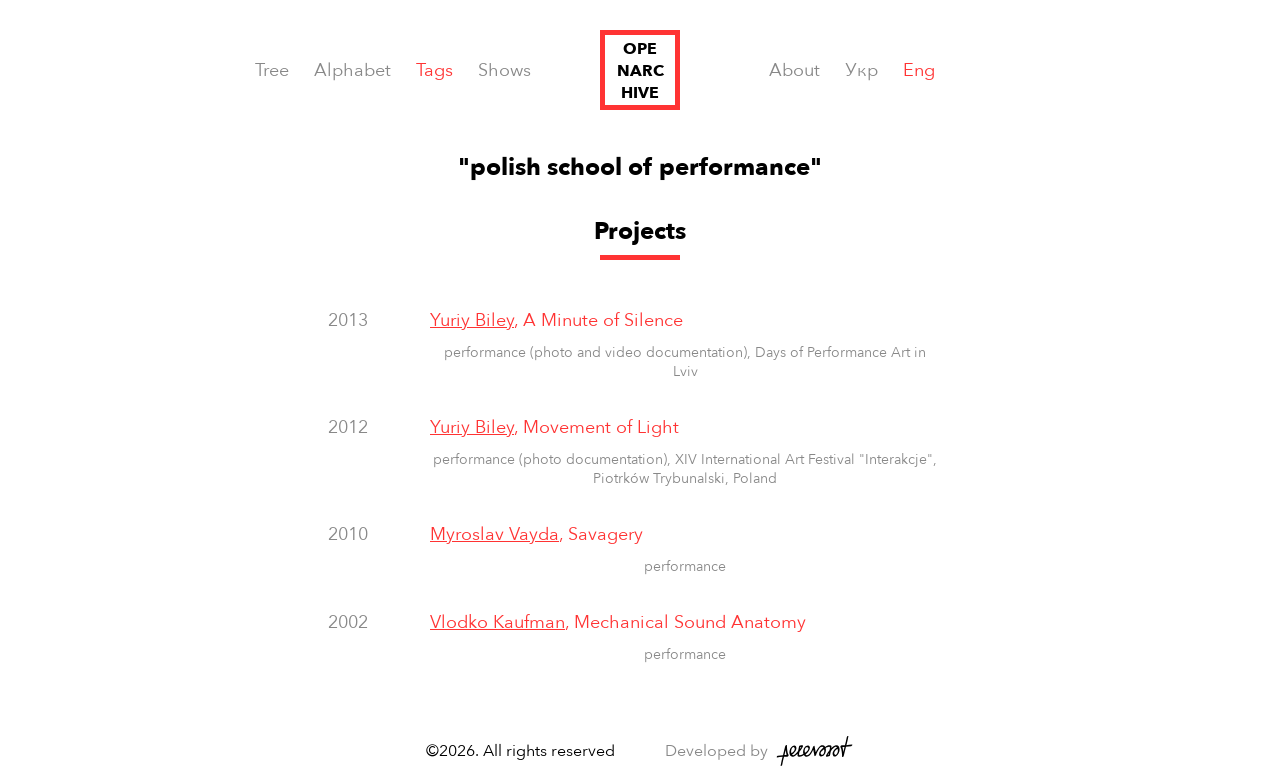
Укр (861, 70)
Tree (272, 70)
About (794, 70)
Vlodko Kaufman (497, 622)
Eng (919, 70)
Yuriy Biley (472, 320)
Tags (434, 70)
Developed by (716, 751)
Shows (504, 70)
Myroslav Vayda (494, 534)
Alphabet (352, 70)
